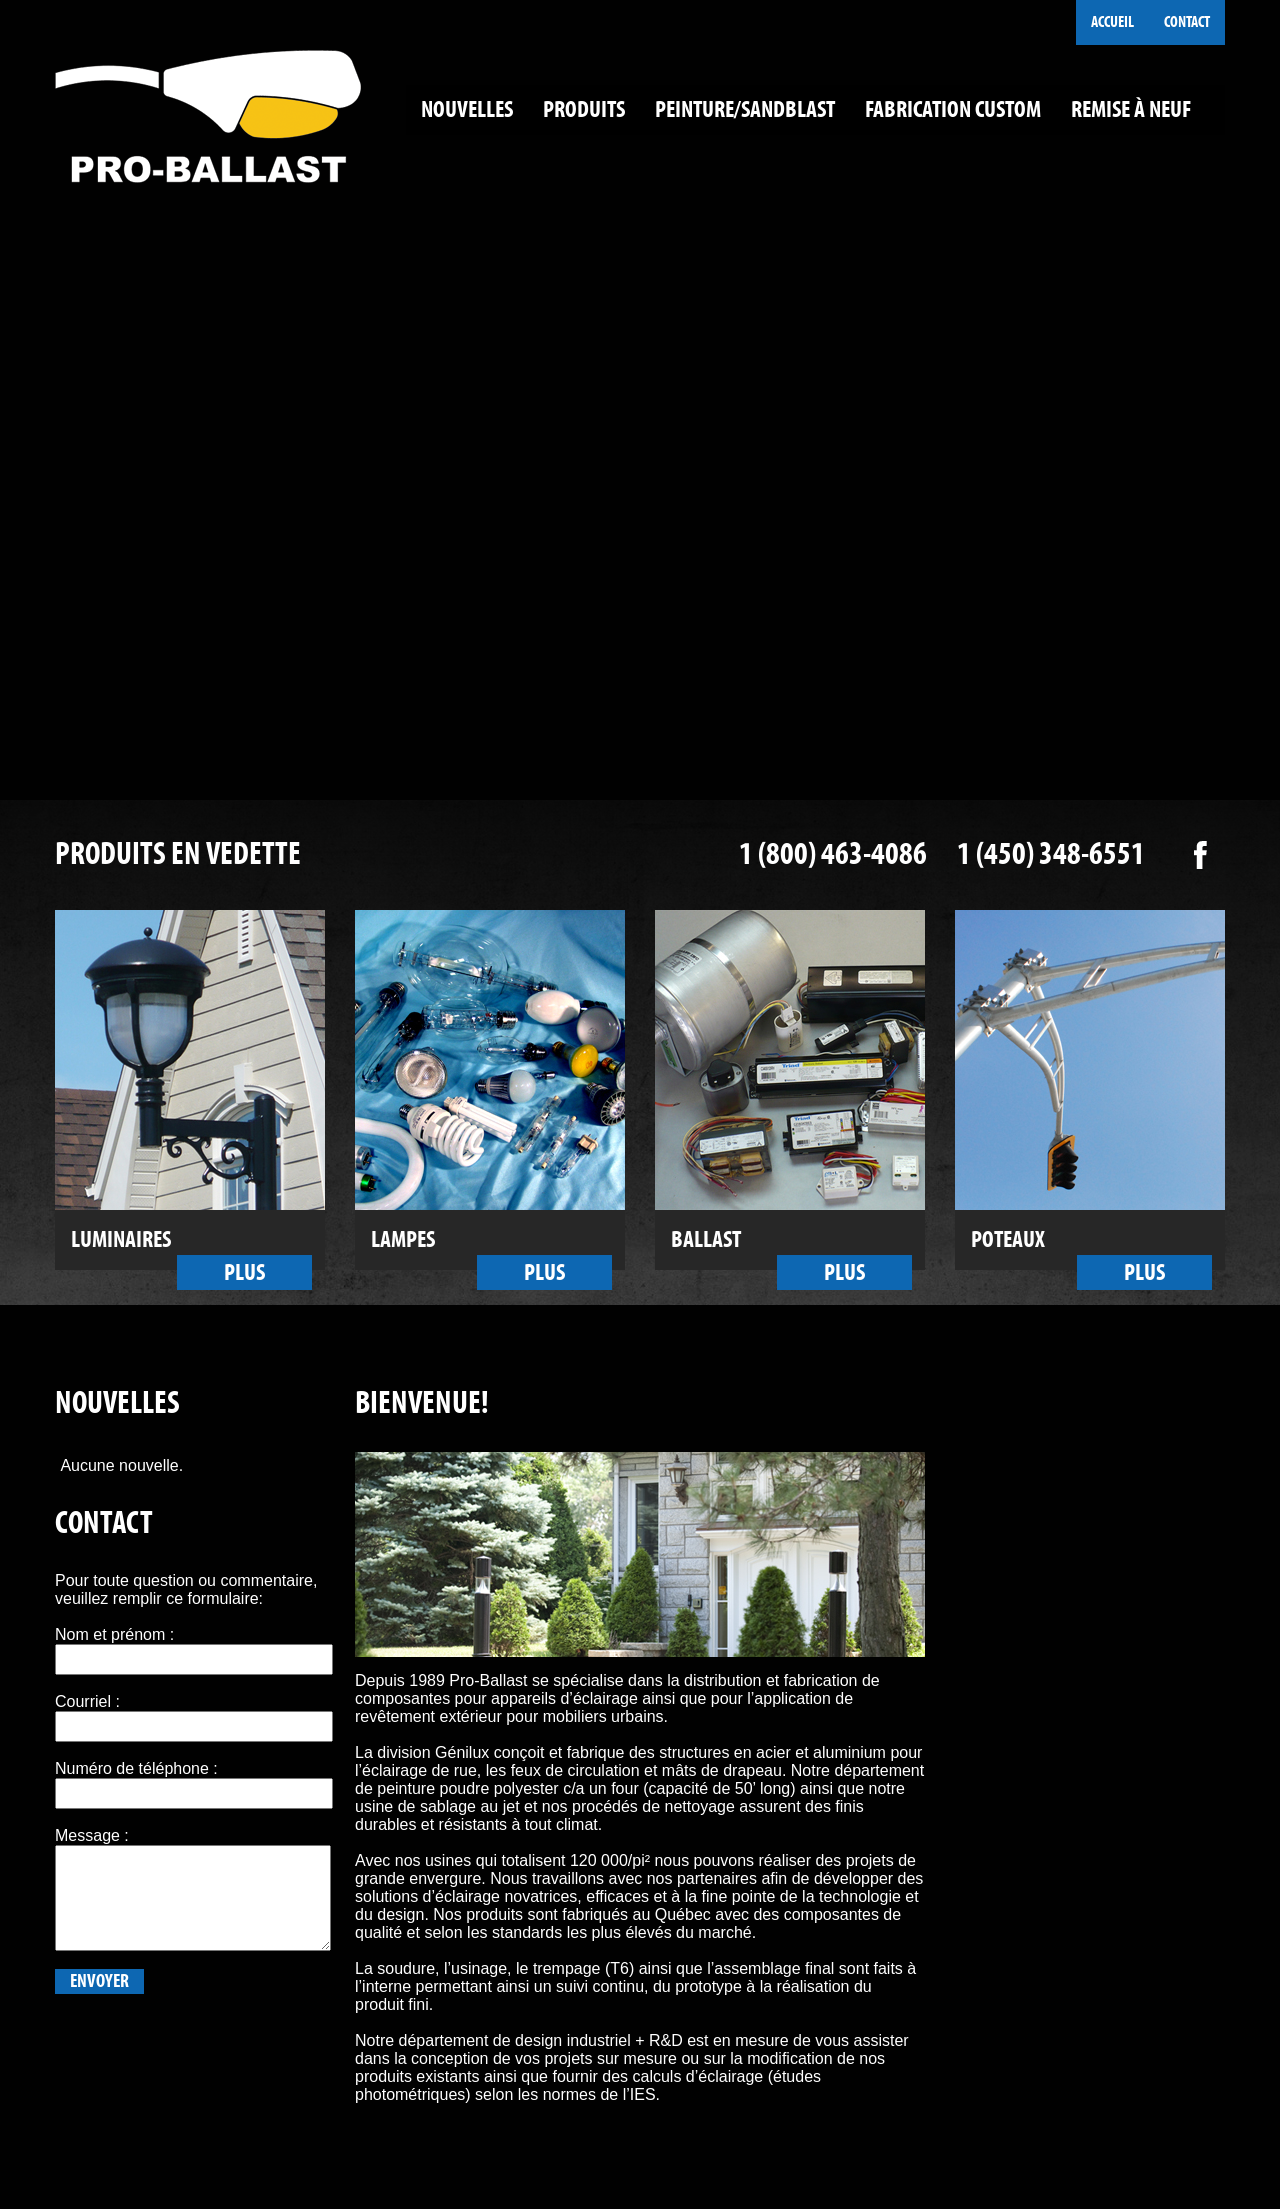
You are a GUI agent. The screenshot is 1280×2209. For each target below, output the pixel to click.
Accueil (1112, 22)
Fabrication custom (953, 109)
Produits (584, 109)
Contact (1187, 22)
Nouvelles (467, 109)
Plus (244, 1272)
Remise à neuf (1131, 109)
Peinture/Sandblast (745, 109)
